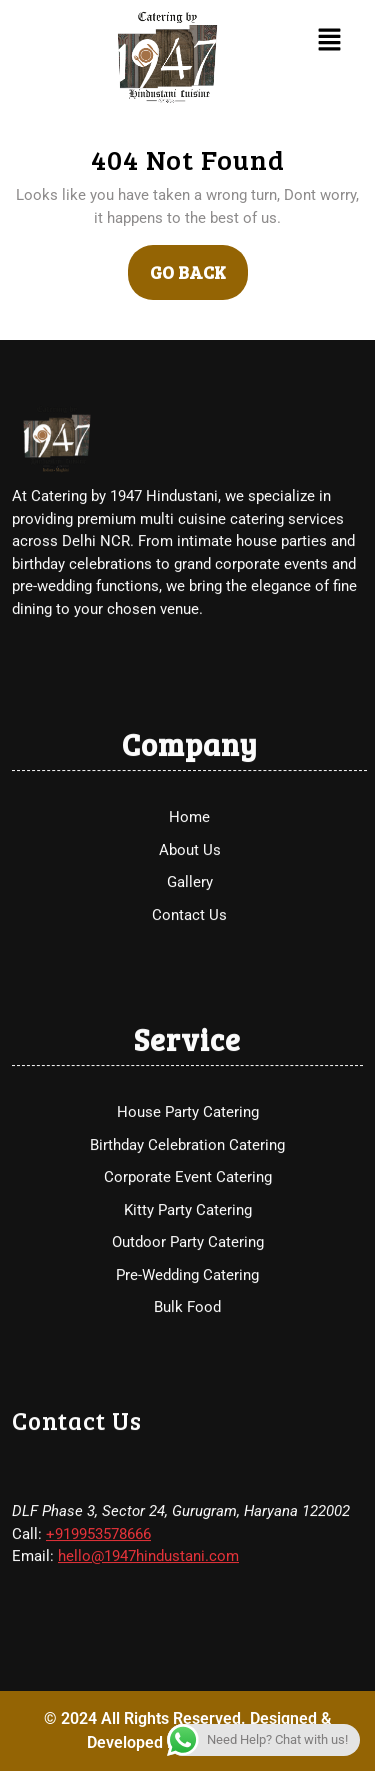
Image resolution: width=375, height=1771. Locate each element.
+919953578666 (98, 1634)
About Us (190, 950)
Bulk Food (187, 1408)
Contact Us (189, 1015)
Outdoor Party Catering (188, 1343)
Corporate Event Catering (188, 1278)
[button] (329, 39)
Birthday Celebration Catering (187, 1245)
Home (189, 918)
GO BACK (199, 264)
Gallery (190, 983)
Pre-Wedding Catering (187, 1375)
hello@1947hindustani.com (148, 1657)
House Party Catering (188, 1213)
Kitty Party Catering (188, 1310)
